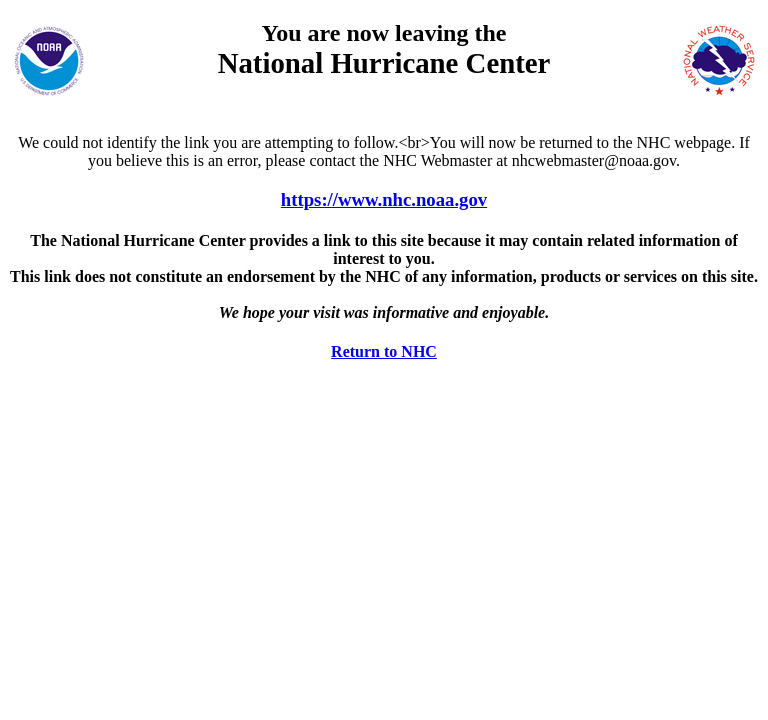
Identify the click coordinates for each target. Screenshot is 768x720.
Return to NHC (384, 351)
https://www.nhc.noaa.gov (384, 199)
